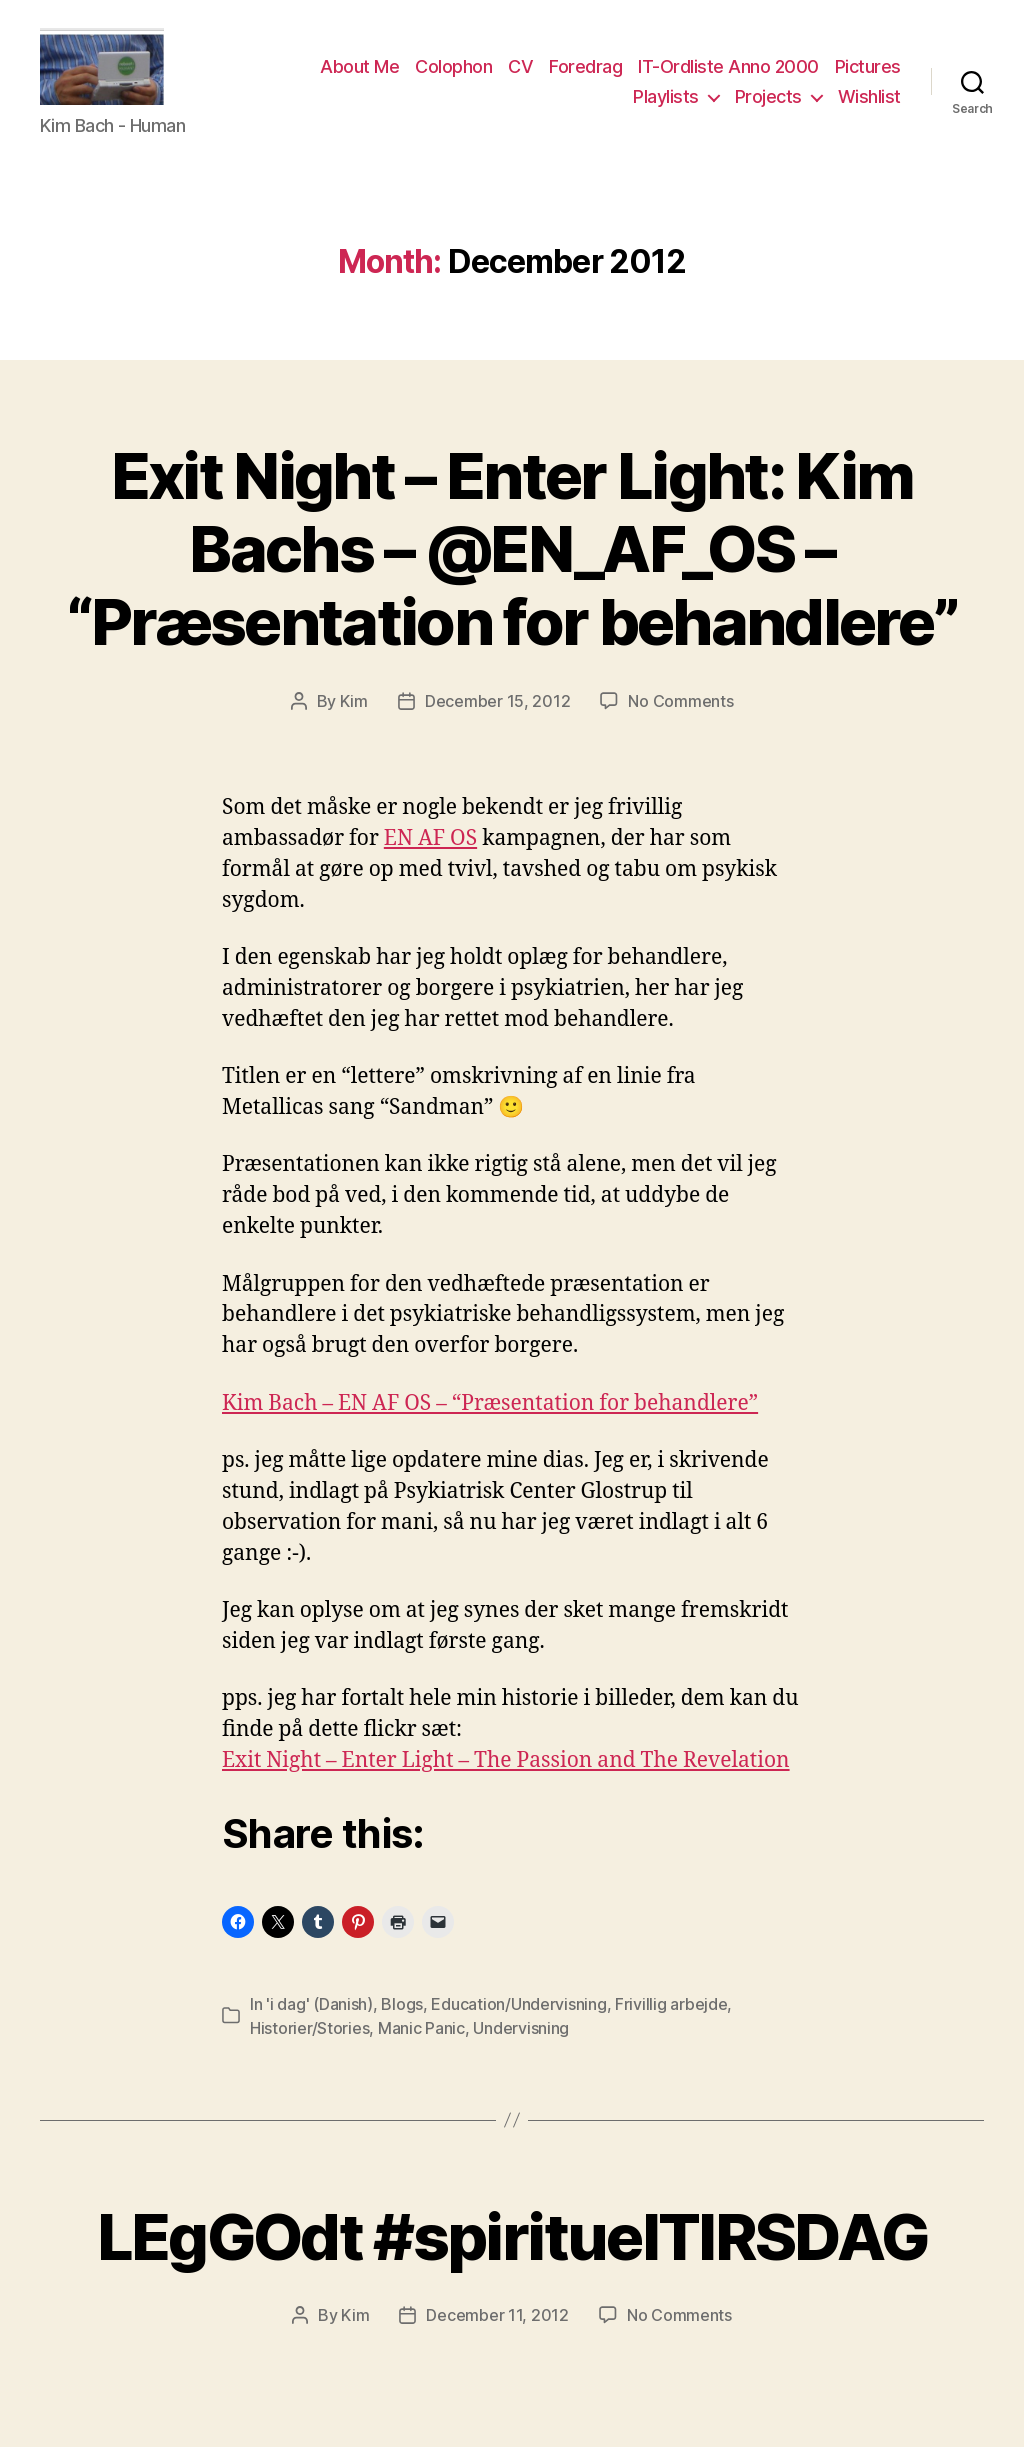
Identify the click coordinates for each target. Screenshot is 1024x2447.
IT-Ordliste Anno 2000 (728, 73)
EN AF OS (430, 851)
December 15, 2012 (497, 714)
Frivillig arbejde (671, 2017)
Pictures (868, 73)
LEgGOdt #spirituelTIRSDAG (512, 2249)
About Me (359, 73)
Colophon (453, 73)
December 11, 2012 (497, 2329)
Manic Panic (421, 2041)
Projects (768, 102)
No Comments (680, 714)
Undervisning (521, 2041)
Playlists (666, 102)
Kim (354, 714)
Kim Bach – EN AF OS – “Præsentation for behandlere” (490, 1416)
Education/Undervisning (518, 2017)
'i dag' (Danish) (319, 2017)
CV (520, 73)
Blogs (402, 2017)
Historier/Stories (309, 2041)
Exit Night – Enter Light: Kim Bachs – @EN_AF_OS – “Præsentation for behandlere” (512, 561)
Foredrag (585, 73)
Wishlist (869, 102)
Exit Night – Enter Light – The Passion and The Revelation (506, 1774)
